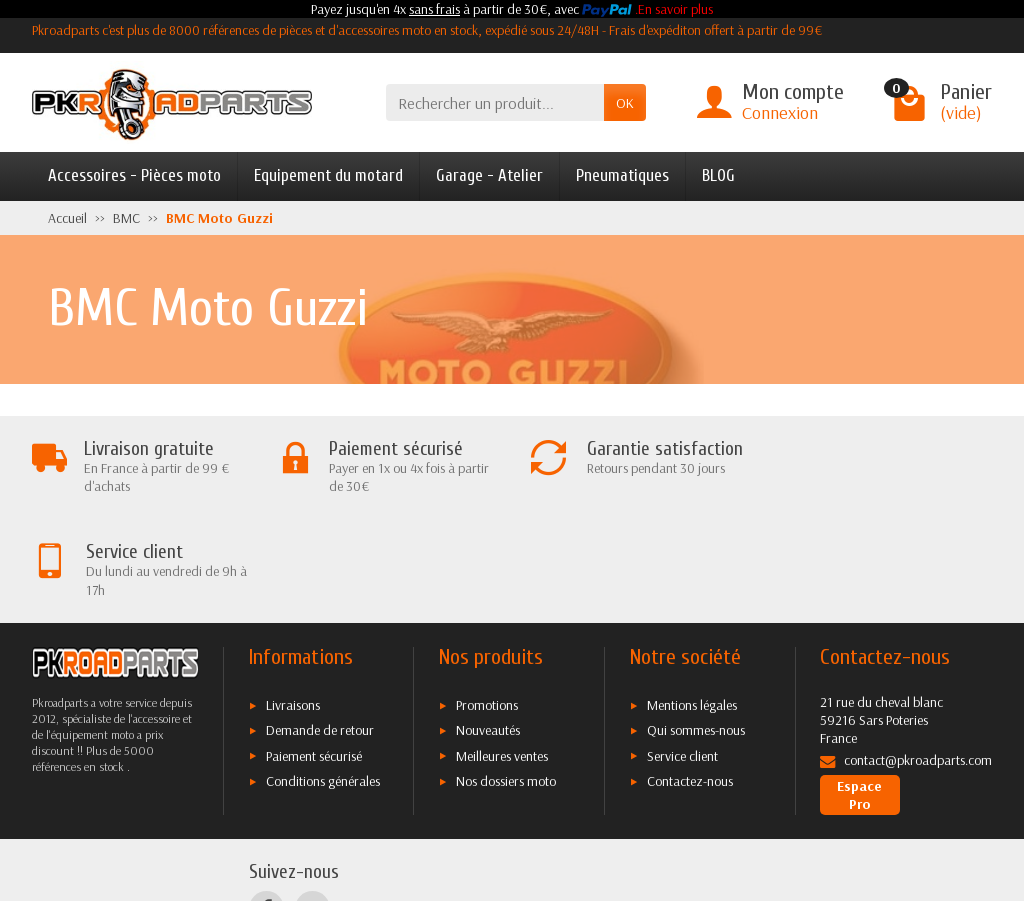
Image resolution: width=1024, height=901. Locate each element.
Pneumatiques (622, 175)
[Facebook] (266, 804)
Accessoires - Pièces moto (134, 175)
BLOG (718, 175)
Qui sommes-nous (696, 627)
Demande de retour (320, 627)
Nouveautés (488, 627)
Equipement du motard (328, 175)
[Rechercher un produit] (495, 102)
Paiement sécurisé (314, 652)
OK (625, 103)
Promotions (487, 601)
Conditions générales (323, 678)
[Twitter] (312, 804)
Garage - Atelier (489, 175)
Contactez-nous (690, 678)
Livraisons (293, 601)
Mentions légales (692, 601)
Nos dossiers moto (506, 678)
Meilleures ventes (502, 652)
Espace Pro (859, 692)
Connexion (780, 112)
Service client (682, 652)
